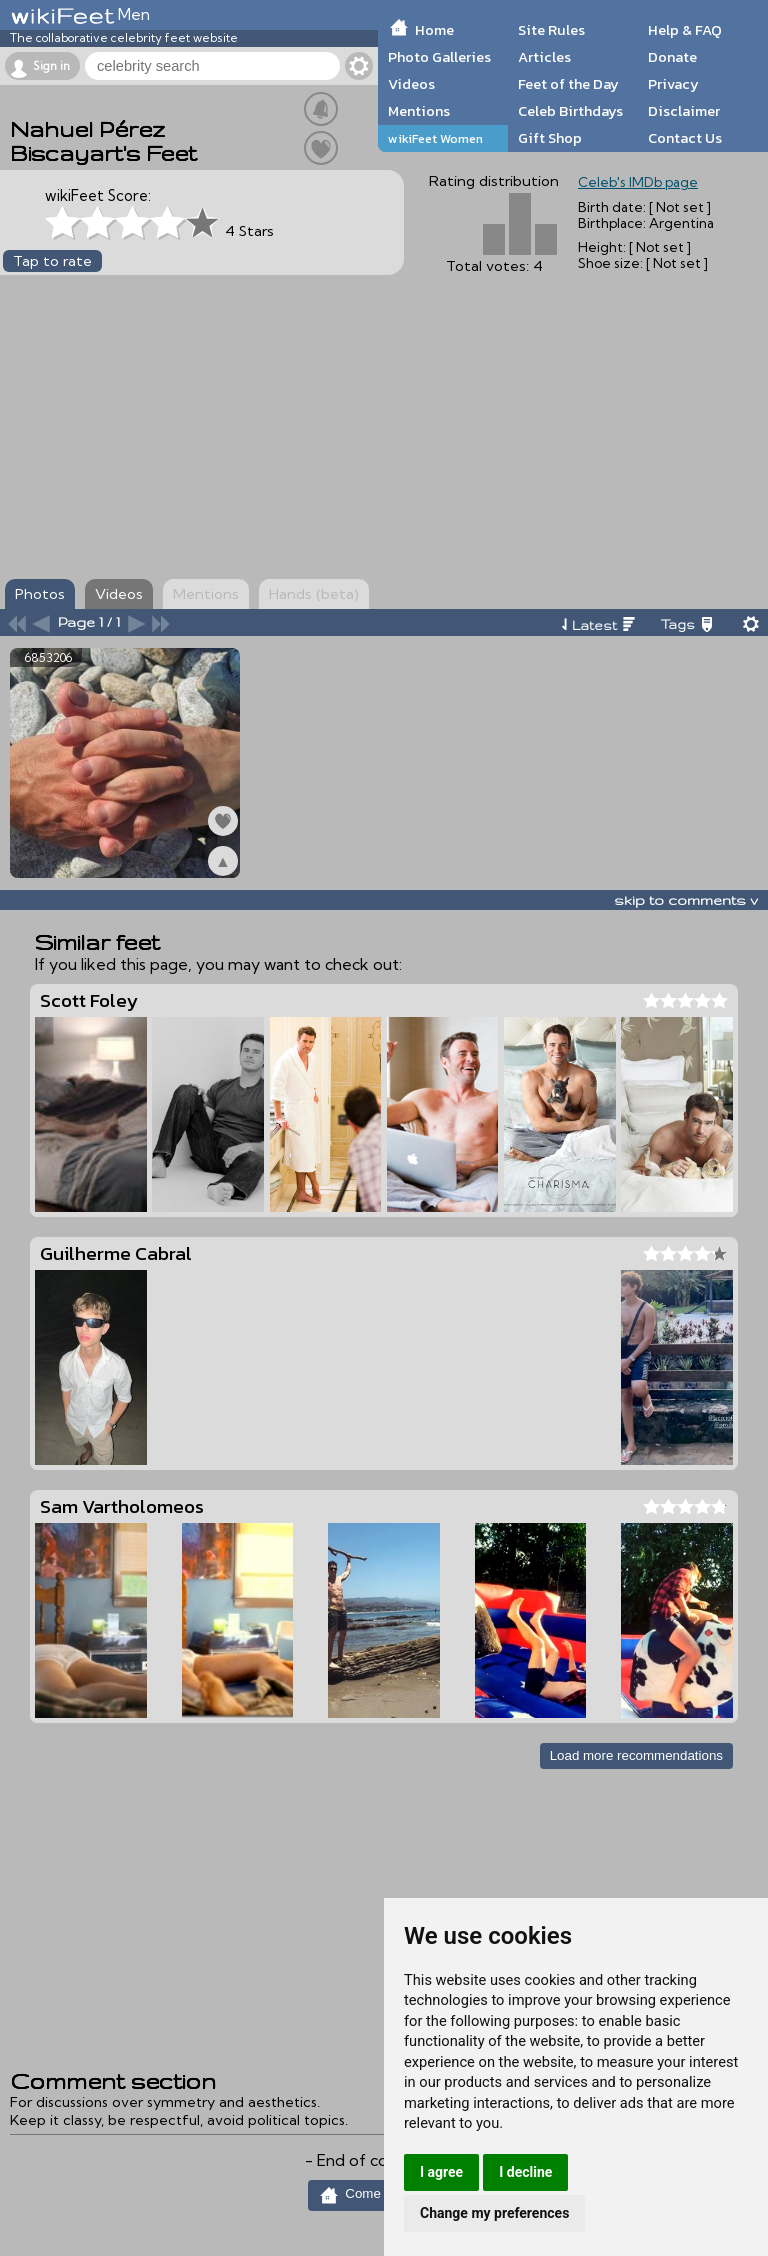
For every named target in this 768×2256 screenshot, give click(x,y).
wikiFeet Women (435, 138)
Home (434, 30)
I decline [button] (525, 2172)
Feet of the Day (568, 84)
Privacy (673, 84)
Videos (411, 84)
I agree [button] (441, 2172)
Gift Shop (550, 138)
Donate (672, 57)
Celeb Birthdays (570, 111)
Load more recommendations (636, 1755)
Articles (544, 57)
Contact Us (685, 138)
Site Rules (551, 30)
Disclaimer (684, 111)
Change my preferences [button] (494, 2213)
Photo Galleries (439, 57)
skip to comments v (686, 900)
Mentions (419, 111)
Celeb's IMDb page (638, 182)
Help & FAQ (685, 30)
